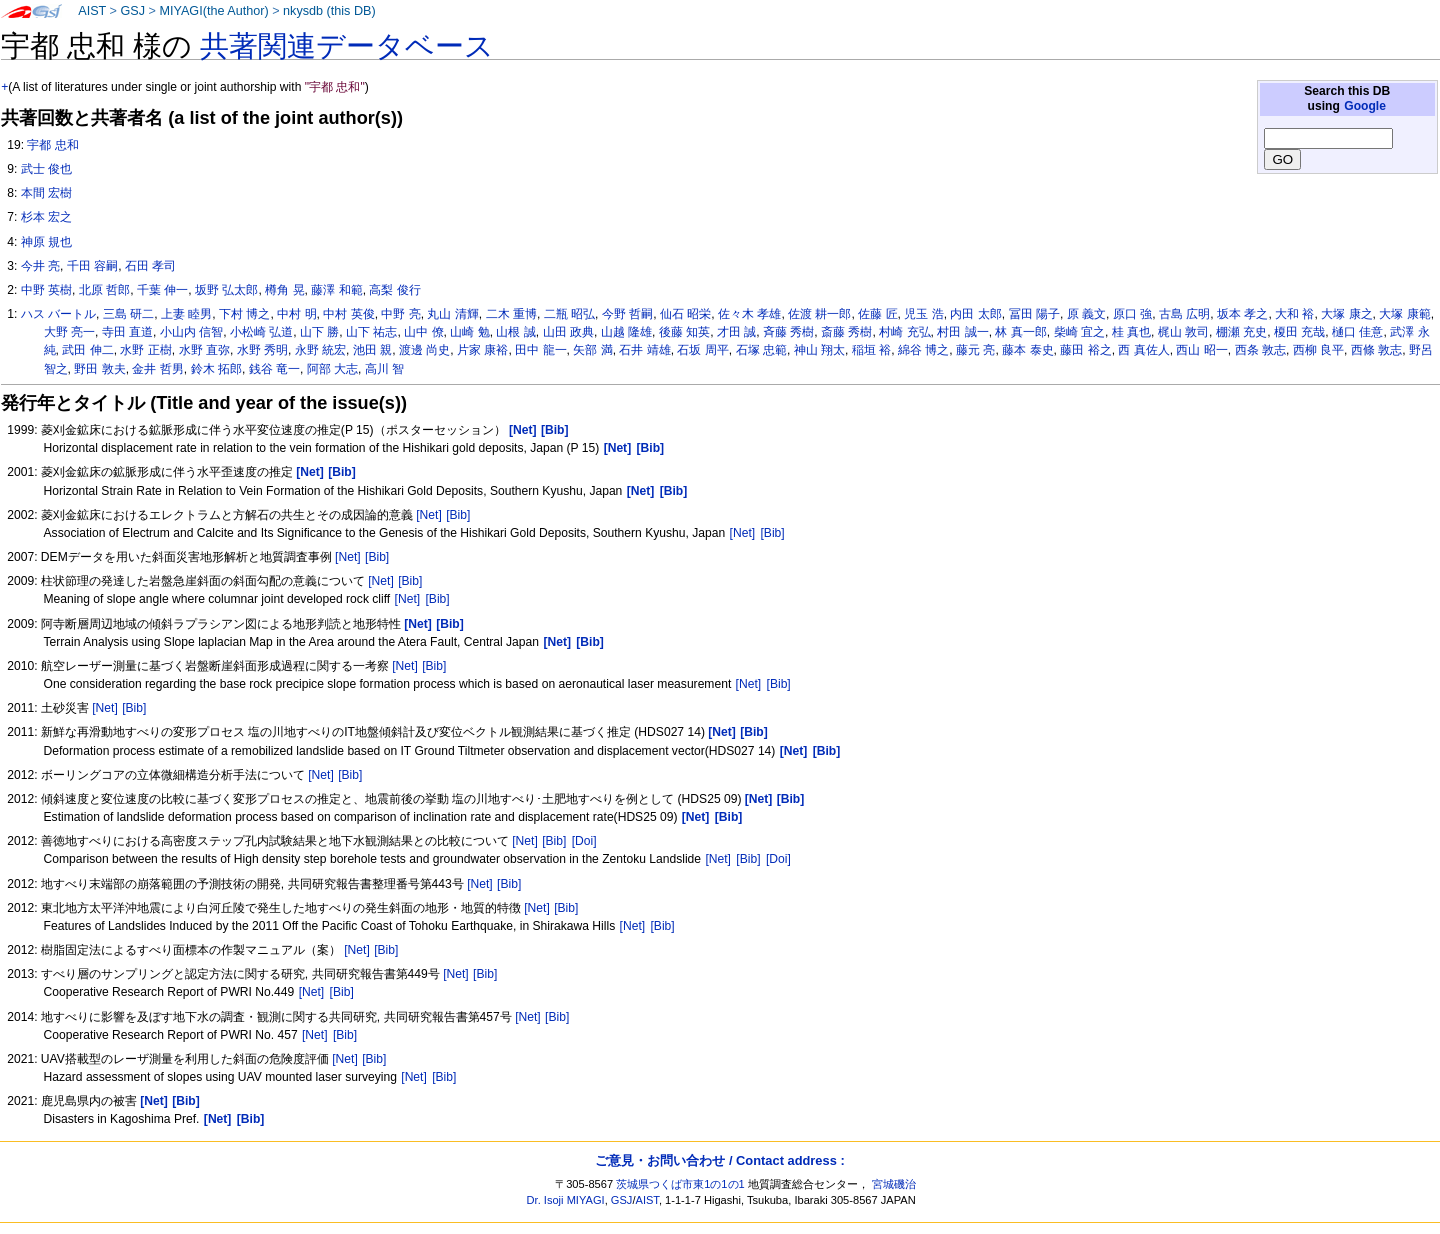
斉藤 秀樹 (788, 332)
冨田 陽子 (1034, 314)
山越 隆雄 (626, 332)
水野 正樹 (145, 350)
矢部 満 (592, 350)
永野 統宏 (320, 350)
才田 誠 (736, 332)
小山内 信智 (191, 332)
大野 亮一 (69, 332)
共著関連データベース (347, 46)
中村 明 (296, 314)
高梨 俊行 (394, 290)
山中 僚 (423, 332)
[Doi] (584, 841)
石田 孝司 (150, 266)
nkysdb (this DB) (329, 11)
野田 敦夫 (99, 369)
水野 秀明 (262, 350)
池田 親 (372, 350)
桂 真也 (1131, 332)
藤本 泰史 (1027, 350)
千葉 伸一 (162, 290)
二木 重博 (511, 314)
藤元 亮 (975, 350)
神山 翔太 (819, 350)
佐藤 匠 (877, 314)
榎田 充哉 (1299, 332)
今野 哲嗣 (627, 314)
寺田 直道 (127, 332)
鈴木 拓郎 (216, 369)
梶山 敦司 (1183, 332)
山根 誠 (515, 332)
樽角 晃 (284, 290)
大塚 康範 (1404, 314)
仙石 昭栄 (685, 314)
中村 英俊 (348, 314)
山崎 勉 (469, 332)
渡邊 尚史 (424, 350)
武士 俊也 (46, 169)
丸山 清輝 (452, 314)
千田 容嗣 (92, 266)
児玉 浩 (923, 314)
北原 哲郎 (104, 290)
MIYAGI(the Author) (213, 11)
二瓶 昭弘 (569, 314)
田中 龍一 (540, 350)
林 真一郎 (1020, 332)
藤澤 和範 (336, 290)
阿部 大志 (332, 369)
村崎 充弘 (904, 332)
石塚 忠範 (761, 350)
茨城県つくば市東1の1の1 (680, 1184)
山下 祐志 (371, 332)
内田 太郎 (975, 314)
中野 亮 (400, 314)
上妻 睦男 (186, 314)
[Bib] (458, 515)
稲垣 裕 (871, 350)
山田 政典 (568, 332)
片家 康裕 (482, 350)
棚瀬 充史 (1241, 332)
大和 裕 (1294, 314)
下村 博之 (244, 314)
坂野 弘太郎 (226, 290)
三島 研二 (128, 314)
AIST (92, 11)
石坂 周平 (702, 350)
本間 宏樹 (46, 193)
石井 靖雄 (644, 350)
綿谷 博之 (923, 350)
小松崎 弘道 (261, 332)
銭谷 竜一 (274, 369)
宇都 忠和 (52, 145)
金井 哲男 (157, 369)
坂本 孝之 (1242, 314)
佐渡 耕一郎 (819, 314)
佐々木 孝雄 (749, 314)
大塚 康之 (1346, 314)
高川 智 (384, 369)
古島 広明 (1184, 314)
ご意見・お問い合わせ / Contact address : (719, 1160)
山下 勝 (319, 332)
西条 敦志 (1260, 350)
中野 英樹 (46, 290)
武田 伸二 (87, 350)
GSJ (132, 11)
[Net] (429, 515)
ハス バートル (58, 314)
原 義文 (1086, 314)
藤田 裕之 (1085, 350)
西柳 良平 (1318, 350)
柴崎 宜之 (1079, 332)
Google (1365, 106)
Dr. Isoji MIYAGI (566, 1200)
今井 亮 (40, 266)
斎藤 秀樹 (846, 332)
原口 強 (1132, 314)
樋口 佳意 (1357, 332)
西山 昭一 (1201, 350)
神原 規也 (46, 242)
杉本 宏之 (46, 217)
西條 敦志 (1376, 350)
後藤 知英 (684, 332)
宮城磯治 (894, 1184)
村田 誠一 (962, 332)
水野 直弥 (204, 350)
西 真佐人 (1143, 350)
